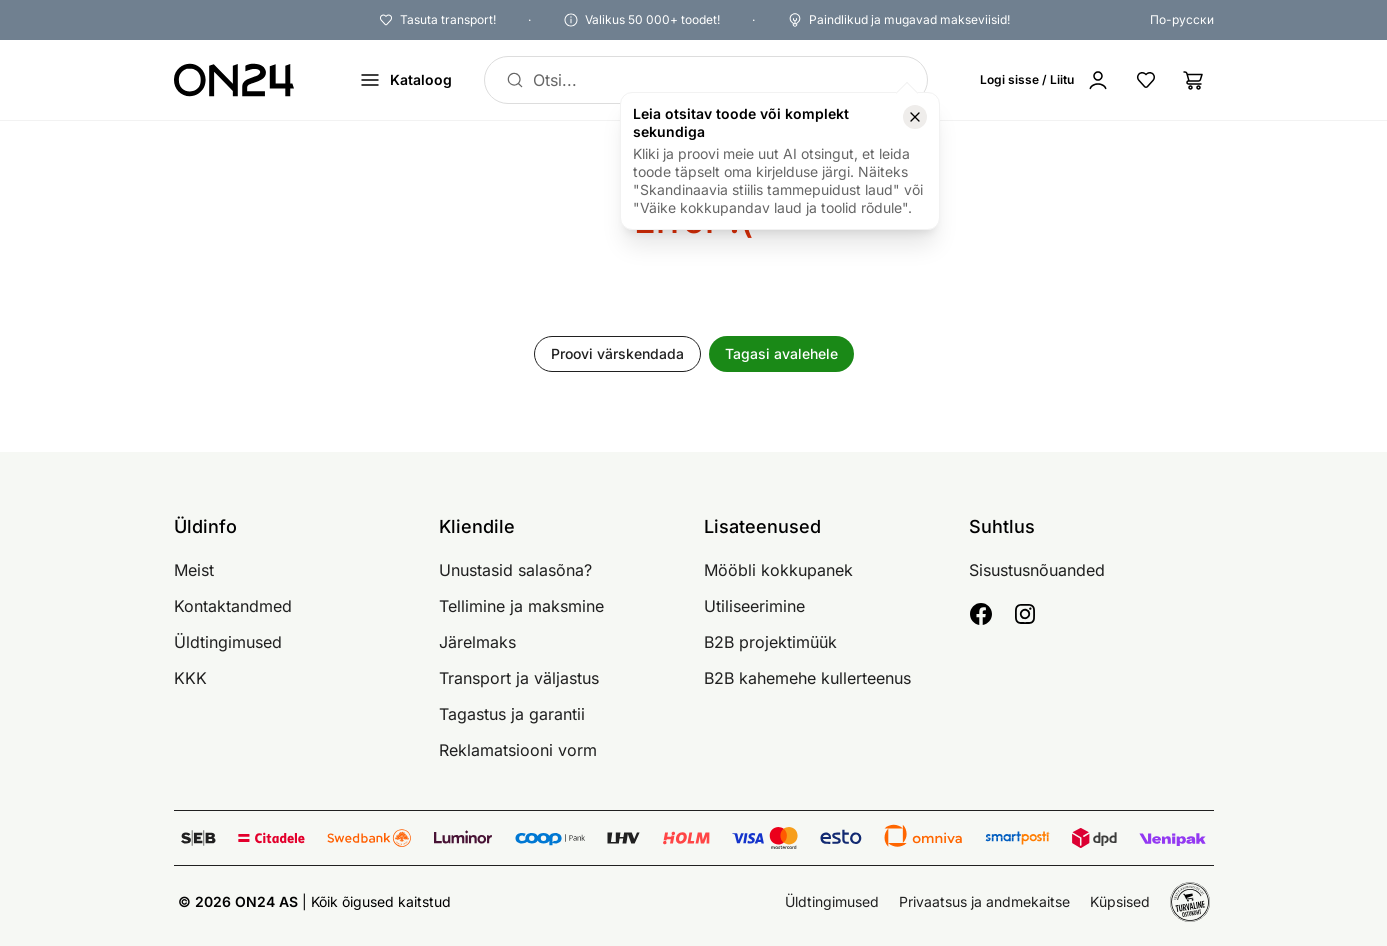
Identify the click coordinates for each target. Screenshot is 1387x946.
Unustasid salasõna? (515, 570)
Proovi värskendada (617, 353)
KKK (190, 678)
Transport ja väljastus (519, 678)
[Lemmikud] (1146, 80)
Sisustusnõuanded (1037, 570)
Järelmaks (477, 642)
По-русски (1182, 19)
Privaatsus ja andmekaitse (984, 901)
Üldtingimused (228, 642)
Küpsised (1120, 901)
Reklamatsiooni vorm (518, 750)
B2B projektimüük (770, 642)
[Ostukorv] (1194, 80)
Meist (194, 570)
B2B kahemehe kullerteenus (807, 678)
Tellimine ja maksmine (521, 606)
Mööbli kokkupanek (778, 570)
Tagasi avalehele (781, 353)
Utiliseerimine (754, 606)
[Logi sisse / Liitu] (1045, 80)
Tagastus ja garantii (512, 714)
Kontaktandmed (233, 606)
